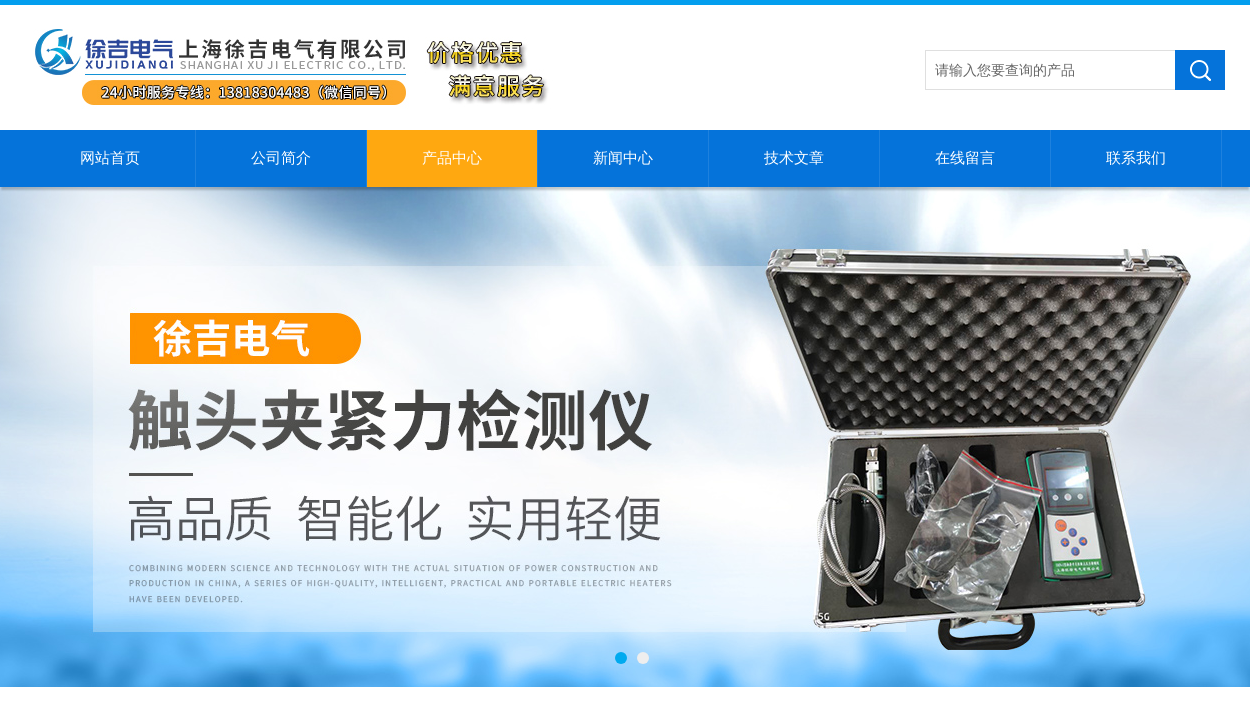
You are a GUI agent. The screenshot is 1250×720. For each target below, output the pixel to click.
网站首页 (110, 158)
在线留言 (965, 158)
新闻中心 (623, 158)
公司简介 (281, 158)
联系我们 (1136, 158)
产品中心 (452, 158)
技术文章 (794, 158)
